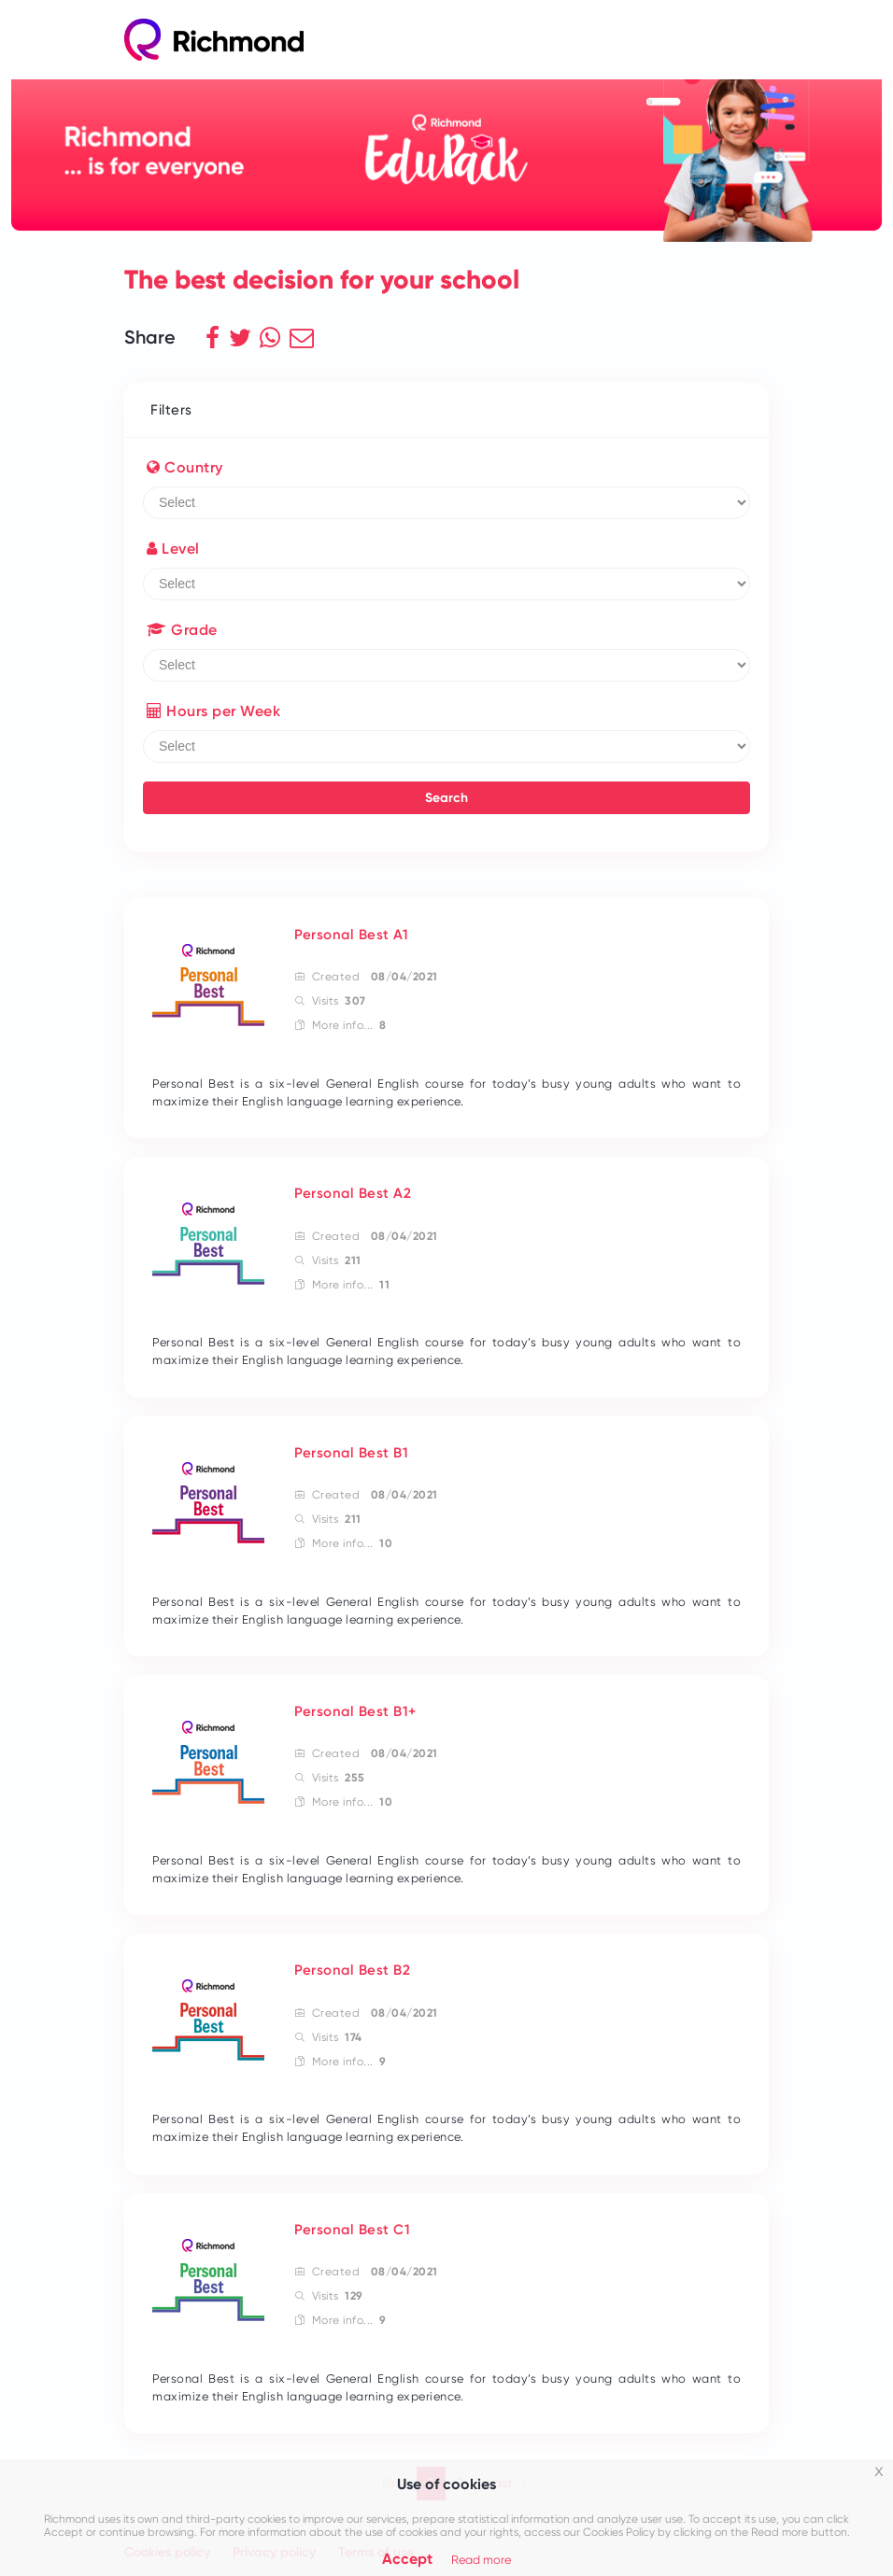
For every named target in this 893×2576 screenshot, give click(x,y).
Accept (407, 2559)
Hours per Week (213, 711)
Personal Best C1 (352, 2229)
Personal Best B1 (351, 1452)
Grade (182, 630)
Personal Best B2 (352, 1970)
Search (446, 798)
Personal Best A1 (351, 934)
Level (173, 548)
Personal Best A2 (352, 1193)
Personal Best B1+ (355, 1711)
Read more (481, 2560)
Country (185, 467)
